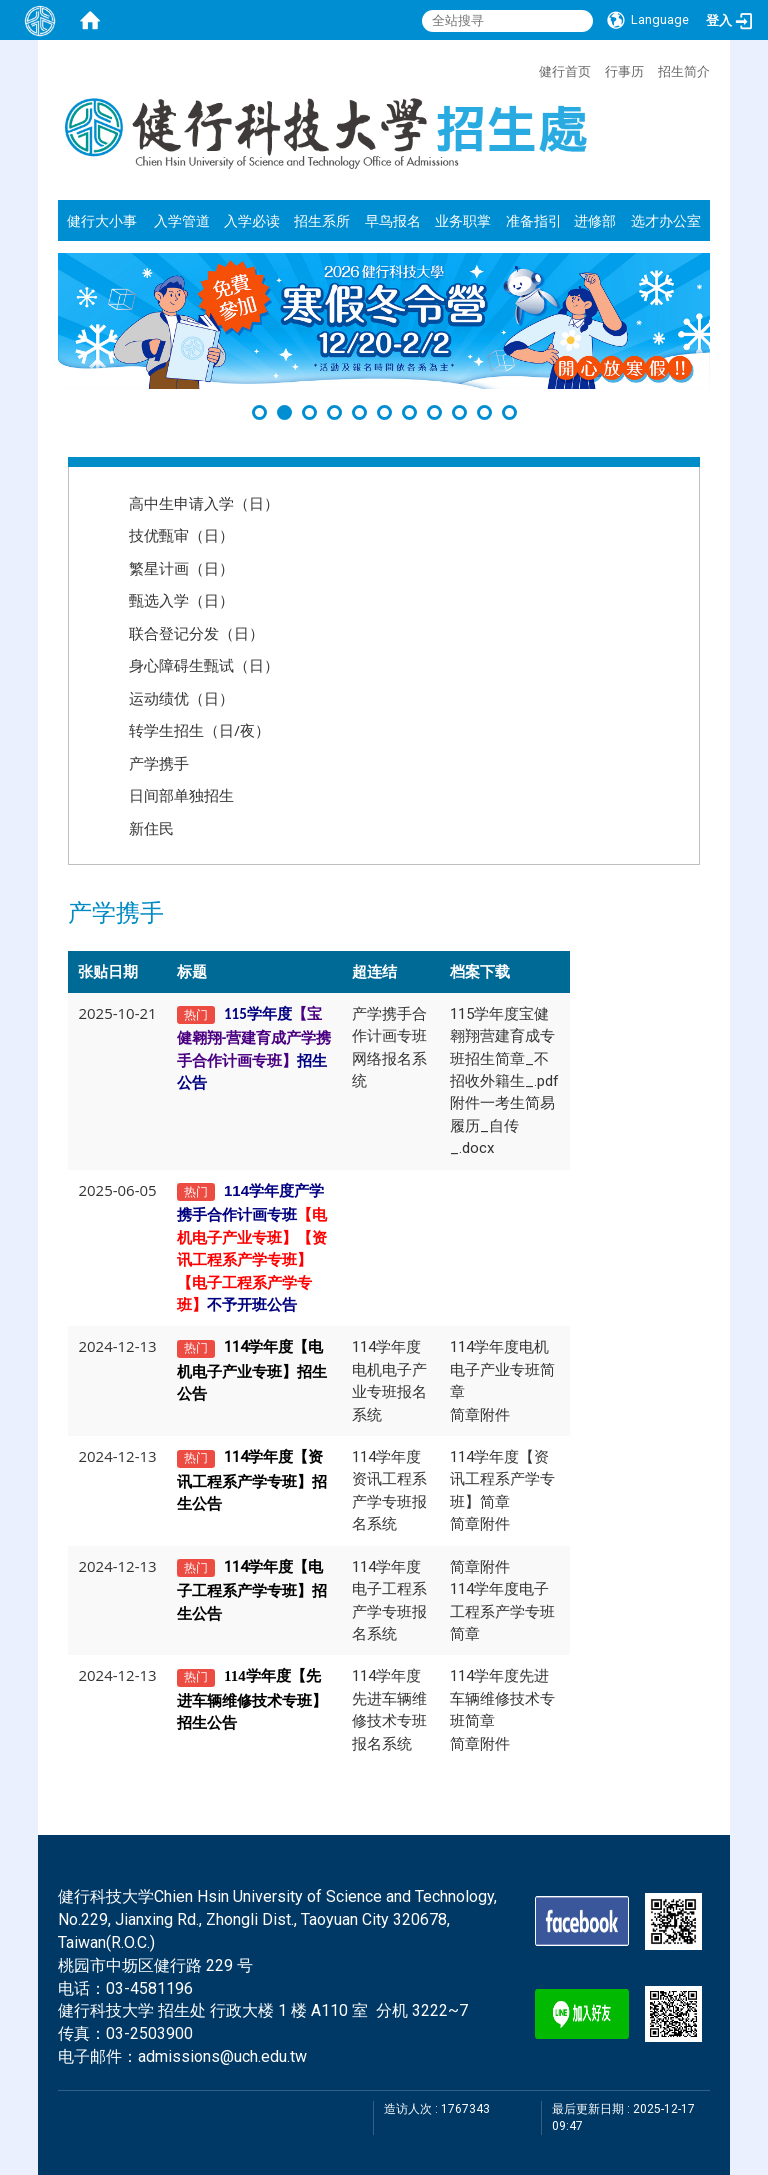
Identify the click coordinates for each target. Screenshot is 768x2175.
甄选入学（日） (181, 600)
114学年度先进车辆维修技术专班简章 (502, 1698)
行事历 (624, 71)
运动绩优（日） (181, 698)
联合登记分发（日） (196, 633)
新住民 (151, 828)
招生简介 (684, 71)
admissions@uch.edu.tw (222, 2056)
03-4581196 (149, 1988)
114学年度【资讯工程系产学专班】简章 (502, 1479)
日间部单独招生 (181, 795)
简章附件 (480, 1415)
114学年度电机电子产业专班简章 (502, 1369)
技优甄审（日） (181, 535)
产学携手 (159, 763)
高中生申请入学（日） (204, 503)
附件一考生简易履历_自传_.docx (502, 1125)
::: (529, 69)
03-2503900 (149, 2033)
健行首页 (565, 71)
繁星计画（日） (181, 568)
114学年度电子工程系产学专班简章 (502, 1611)
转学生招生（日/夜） (199, 730)
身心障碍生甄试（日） (204, 665)
